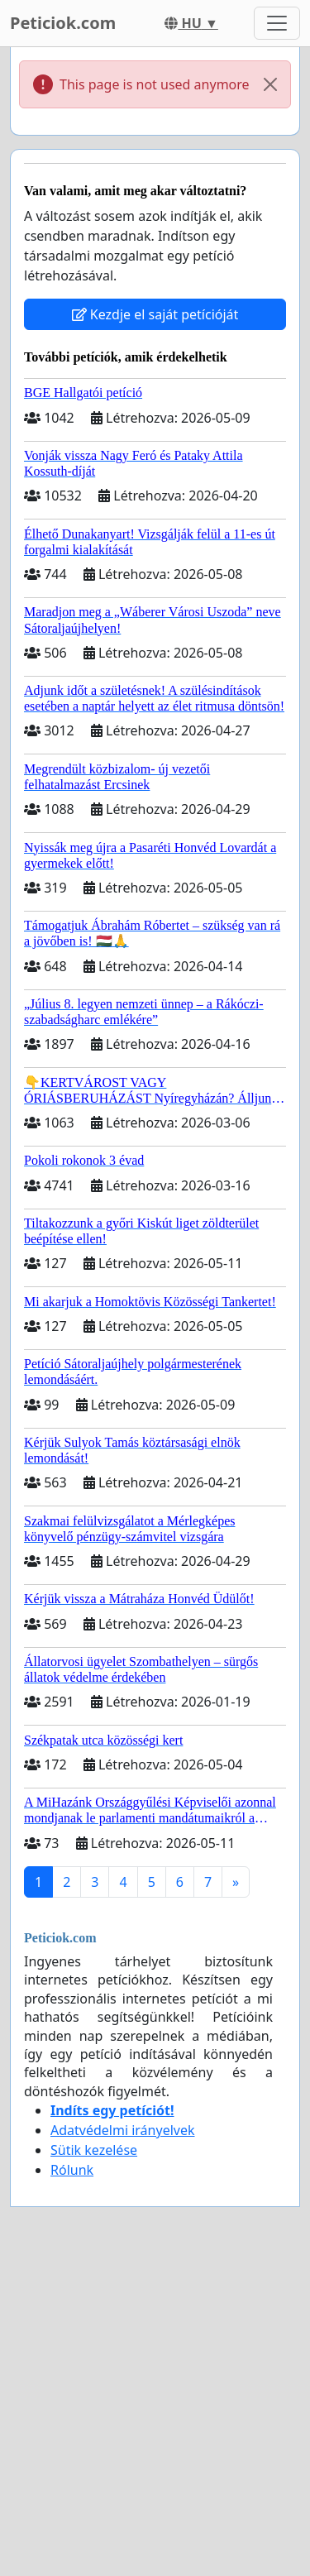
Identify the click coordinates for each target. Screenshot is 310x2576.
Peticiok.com (63, 23)
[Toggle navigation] (277, 23)
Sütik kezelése (93, 2150)
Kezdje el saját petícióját (155, 314)
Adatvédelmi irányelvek (122, 2130)
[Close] (270, 84)
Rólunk (71, 2170)
